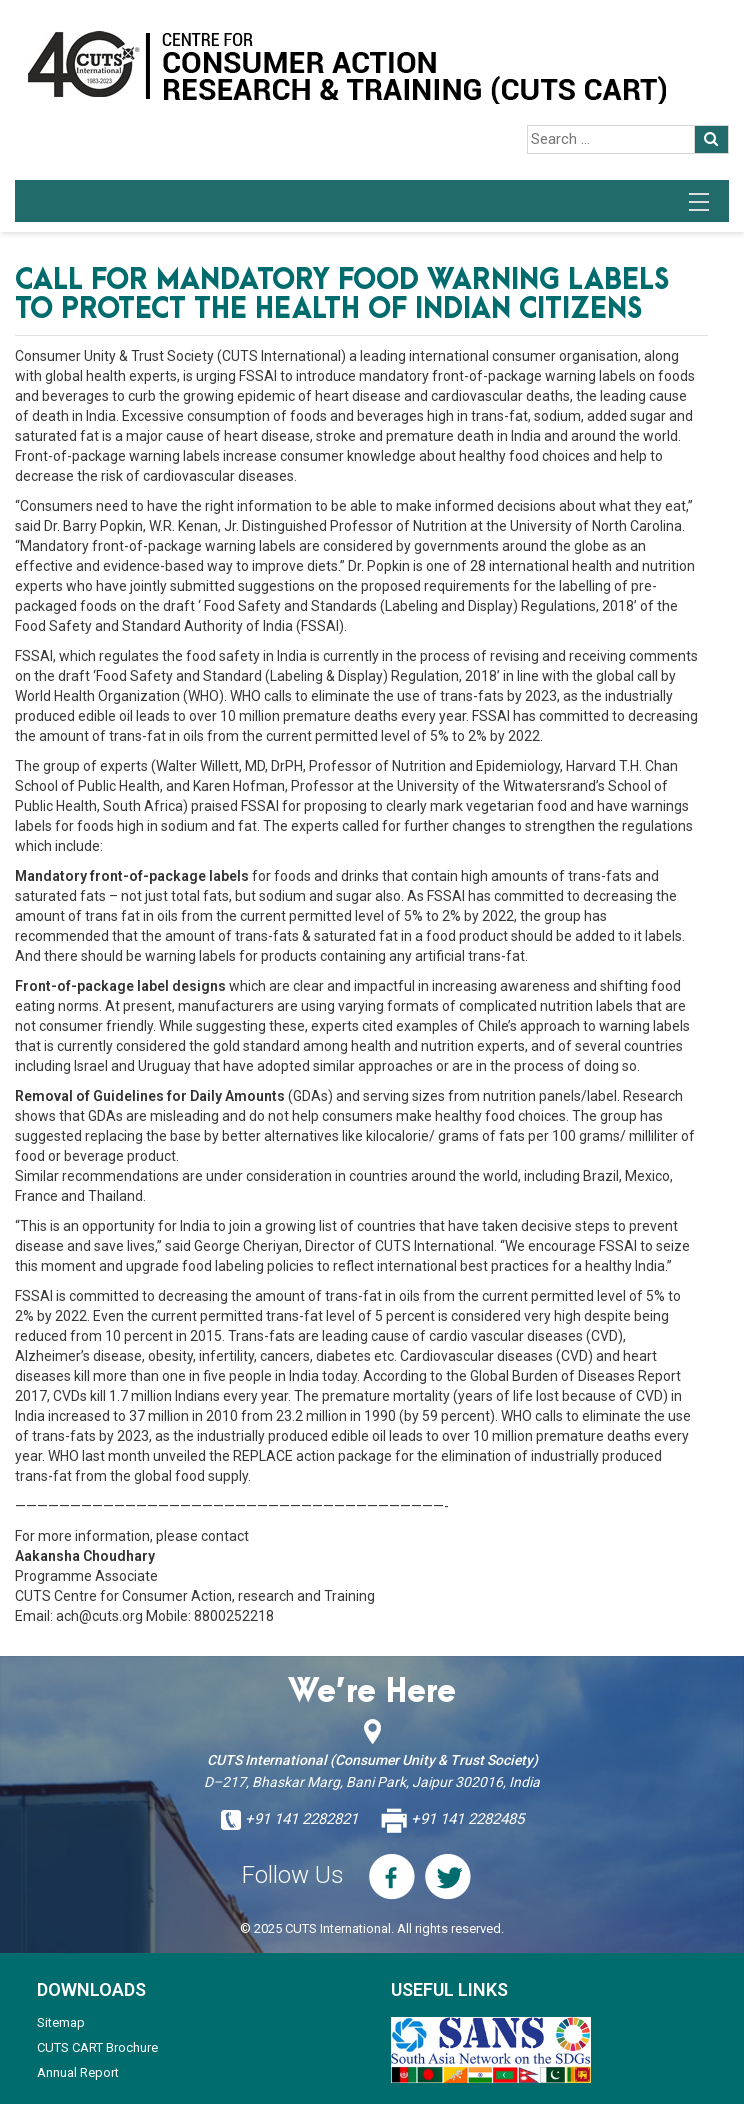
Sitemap (61, 2022)
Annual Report (78, 2072)
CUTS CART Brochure (97, 2047)
